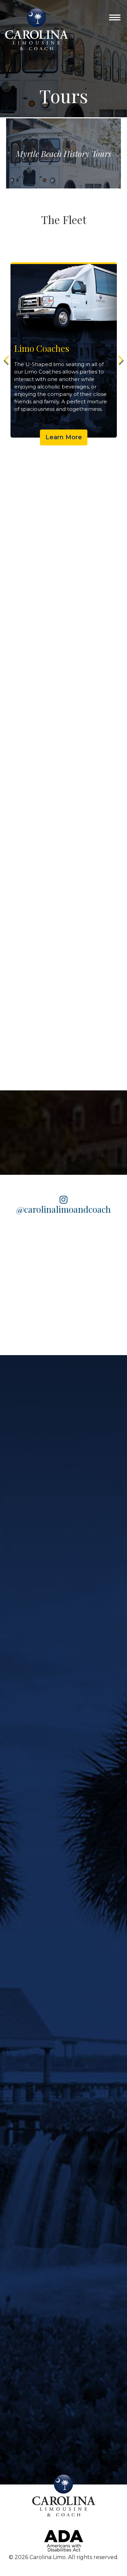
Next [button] (120, 360)
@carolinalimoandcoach (63, 1204)
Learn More (74, 437)
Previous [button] (7, 360)
